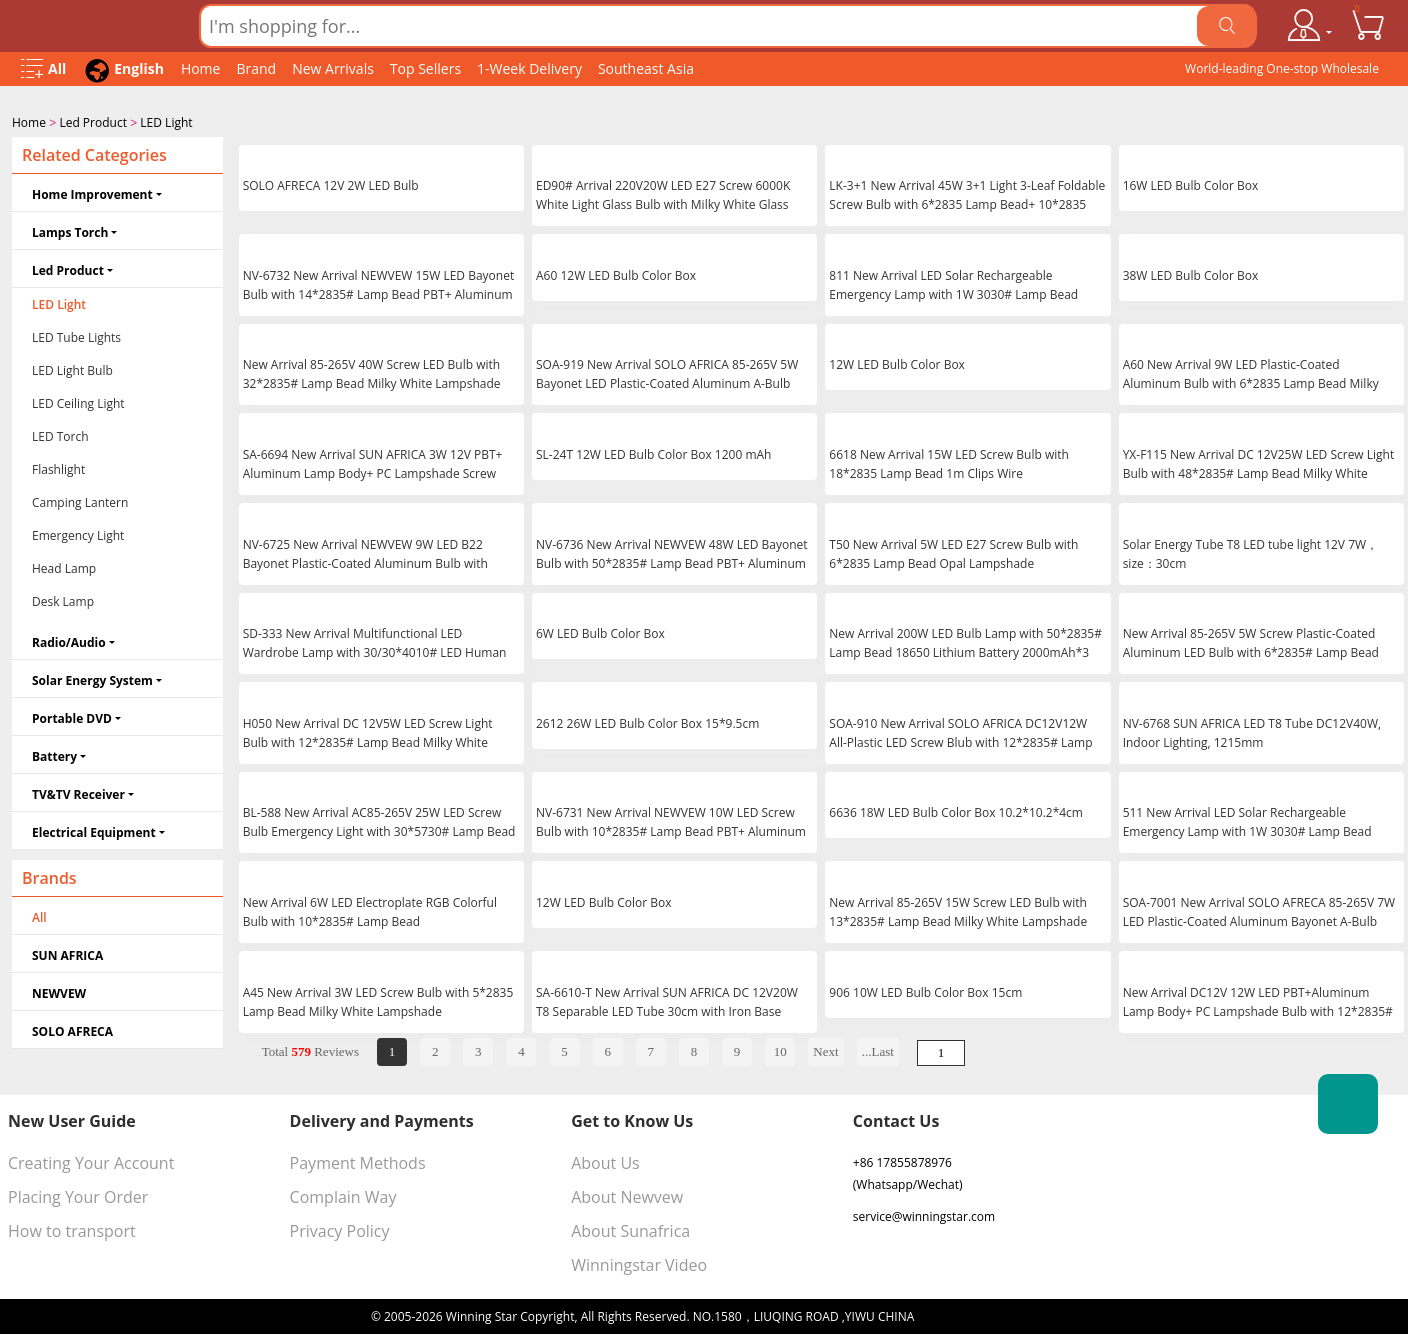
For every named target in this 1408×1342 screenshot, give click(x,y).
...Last (878, 1049)
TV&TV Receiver (78, 792)
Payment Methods (358, 1161)
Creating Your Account (91, 1161)
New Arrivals (333, 68)
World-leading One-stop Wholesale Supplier (1282, 73)
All (39, 915)
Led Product (93, 122)
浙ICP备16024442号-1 (977, 1314)
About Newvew (627, 1195)
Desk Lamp (63, 599)
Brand (256, 68)
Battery (54, 754)
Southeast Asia (646, 68)
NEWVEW (59, 991)
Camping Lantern (80, 500)
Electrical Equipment (94, 830)
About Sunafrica (630, 1229)
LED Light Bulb (72, 368)
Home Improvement (92, 192)
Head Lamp (64, 566)
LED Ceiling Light (78, 401)
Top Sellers (425, 68)
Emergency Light (78, 533)
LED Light (166, 122)
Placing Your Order (78, 1195)
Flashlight (58, 467)
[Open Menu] (43, 69)
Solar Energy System (92, 678)
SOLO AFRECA (72, 1029)
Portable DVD (72, 716)
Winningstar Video (639, 1263)
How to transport (72, 1229)
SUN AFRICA (67, 953)
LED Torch (60, 434)
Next (825, 1049)
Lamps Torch (70, 230)
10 (780, 1049)
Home (201, 68)
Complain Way (343, 1195)
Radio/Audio (69, 640)
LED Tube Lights (76, 335)
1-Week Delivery (529, 68)
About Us (605, 1161)
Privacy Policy (340, 1229)
